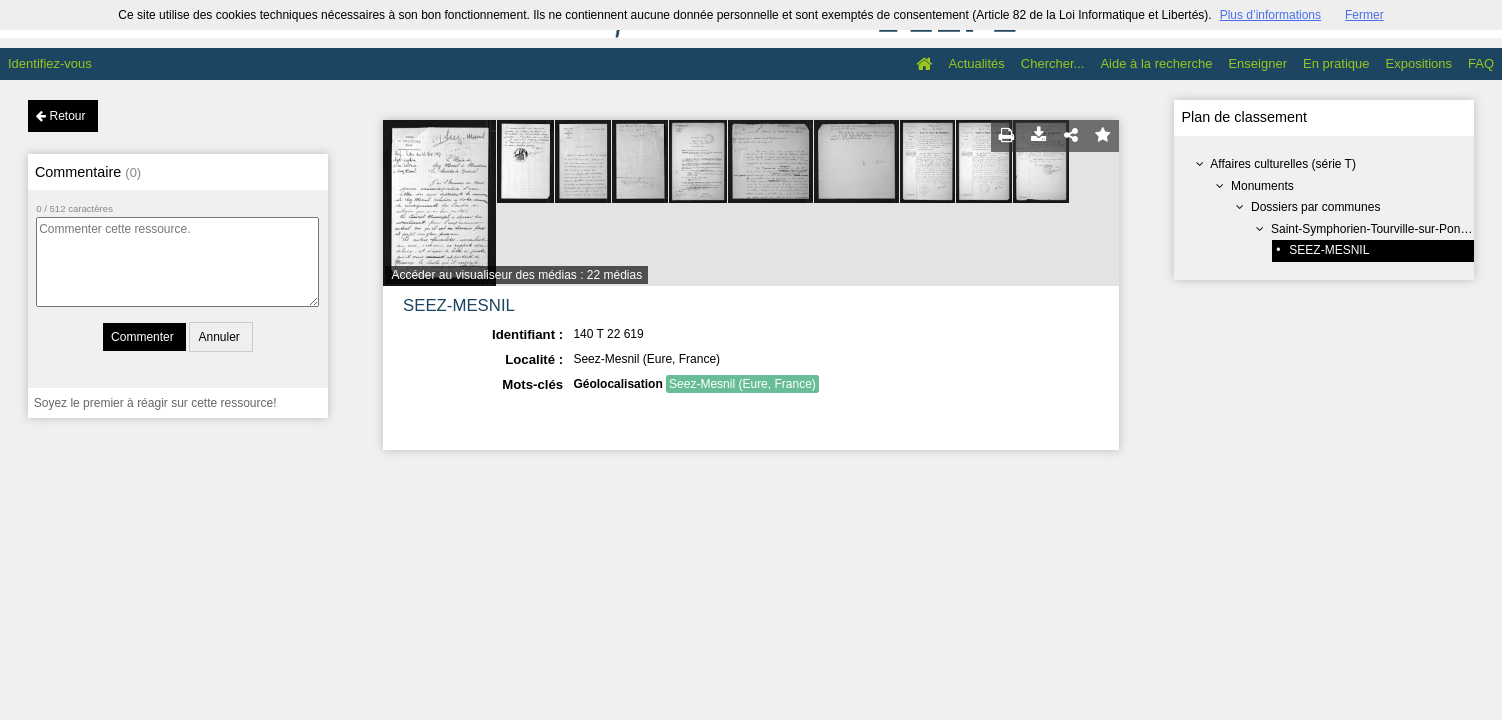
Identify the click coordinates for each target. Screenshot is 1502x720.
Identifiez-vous (50, 63)
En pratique (1336, 63)
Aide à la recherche (1156, 63)
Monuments (1262, 186)
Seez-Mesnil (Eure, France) (742, 384)
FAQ (1481, 63)
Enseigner (1257, 63)
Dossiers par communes (1315, 207)
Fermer (1364, 15)
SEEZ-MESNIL (1329, 250)
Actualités (976, 63)
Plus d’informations (1270, 15)
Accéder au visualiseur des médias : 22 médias (516, 275)
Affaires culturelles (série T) (1283, 164)
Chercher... (1053, 63)
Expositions (1419, 63)
